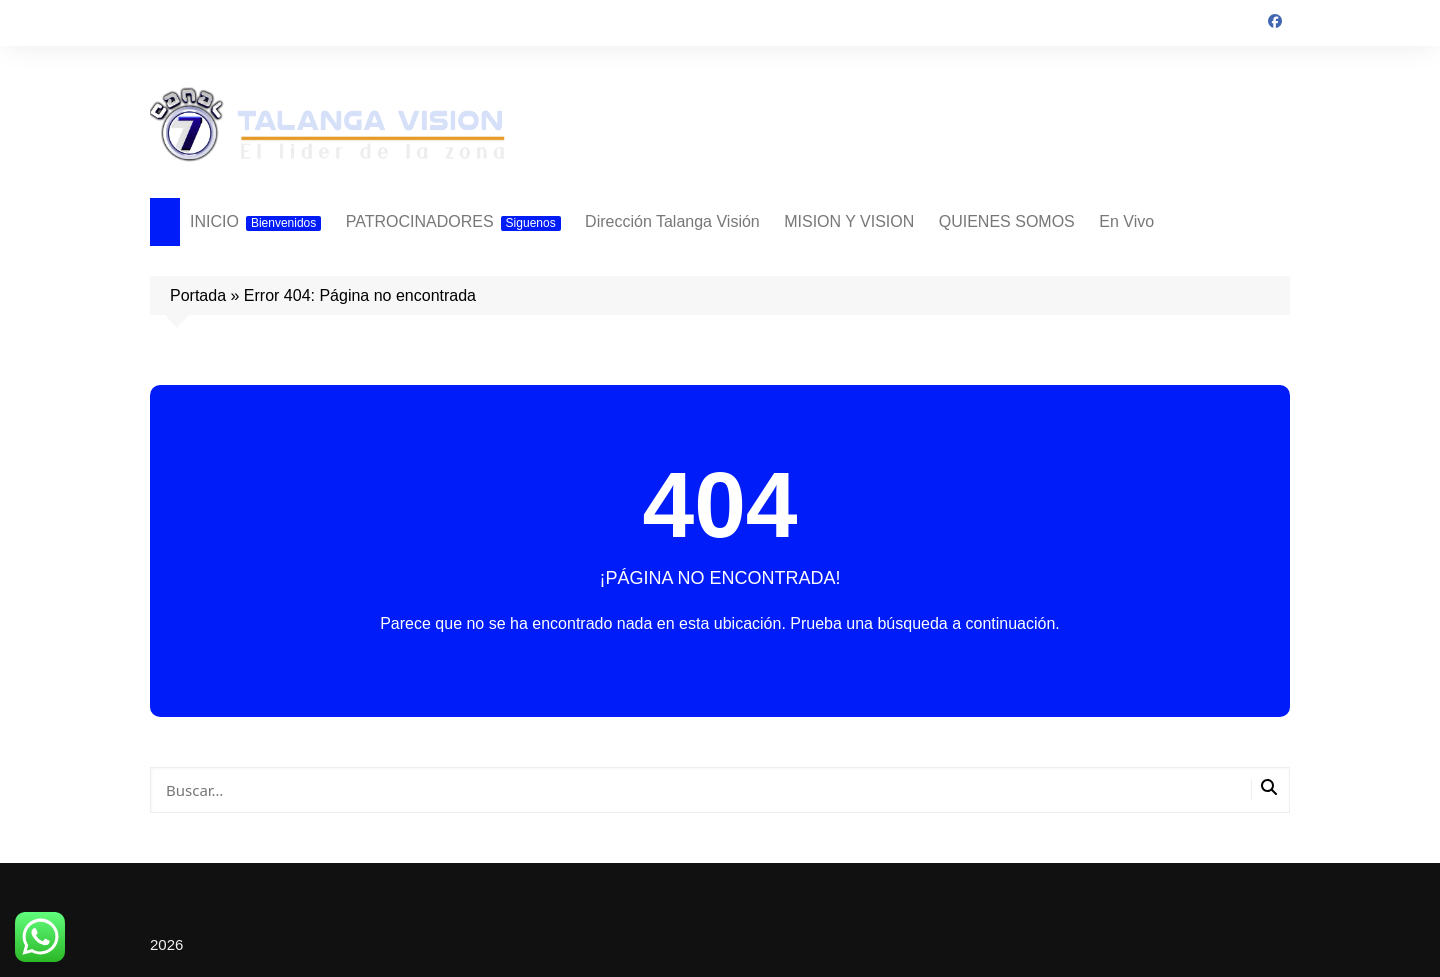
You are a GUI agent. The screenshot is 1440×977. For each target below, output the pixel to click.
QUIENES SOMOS (1007, 221)
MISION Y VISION (849, 221)
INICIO (255, 222)
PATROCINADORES (453, 222)
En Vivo (1126, 221)
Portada (198, 295)
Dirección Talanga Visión (672, 221)
